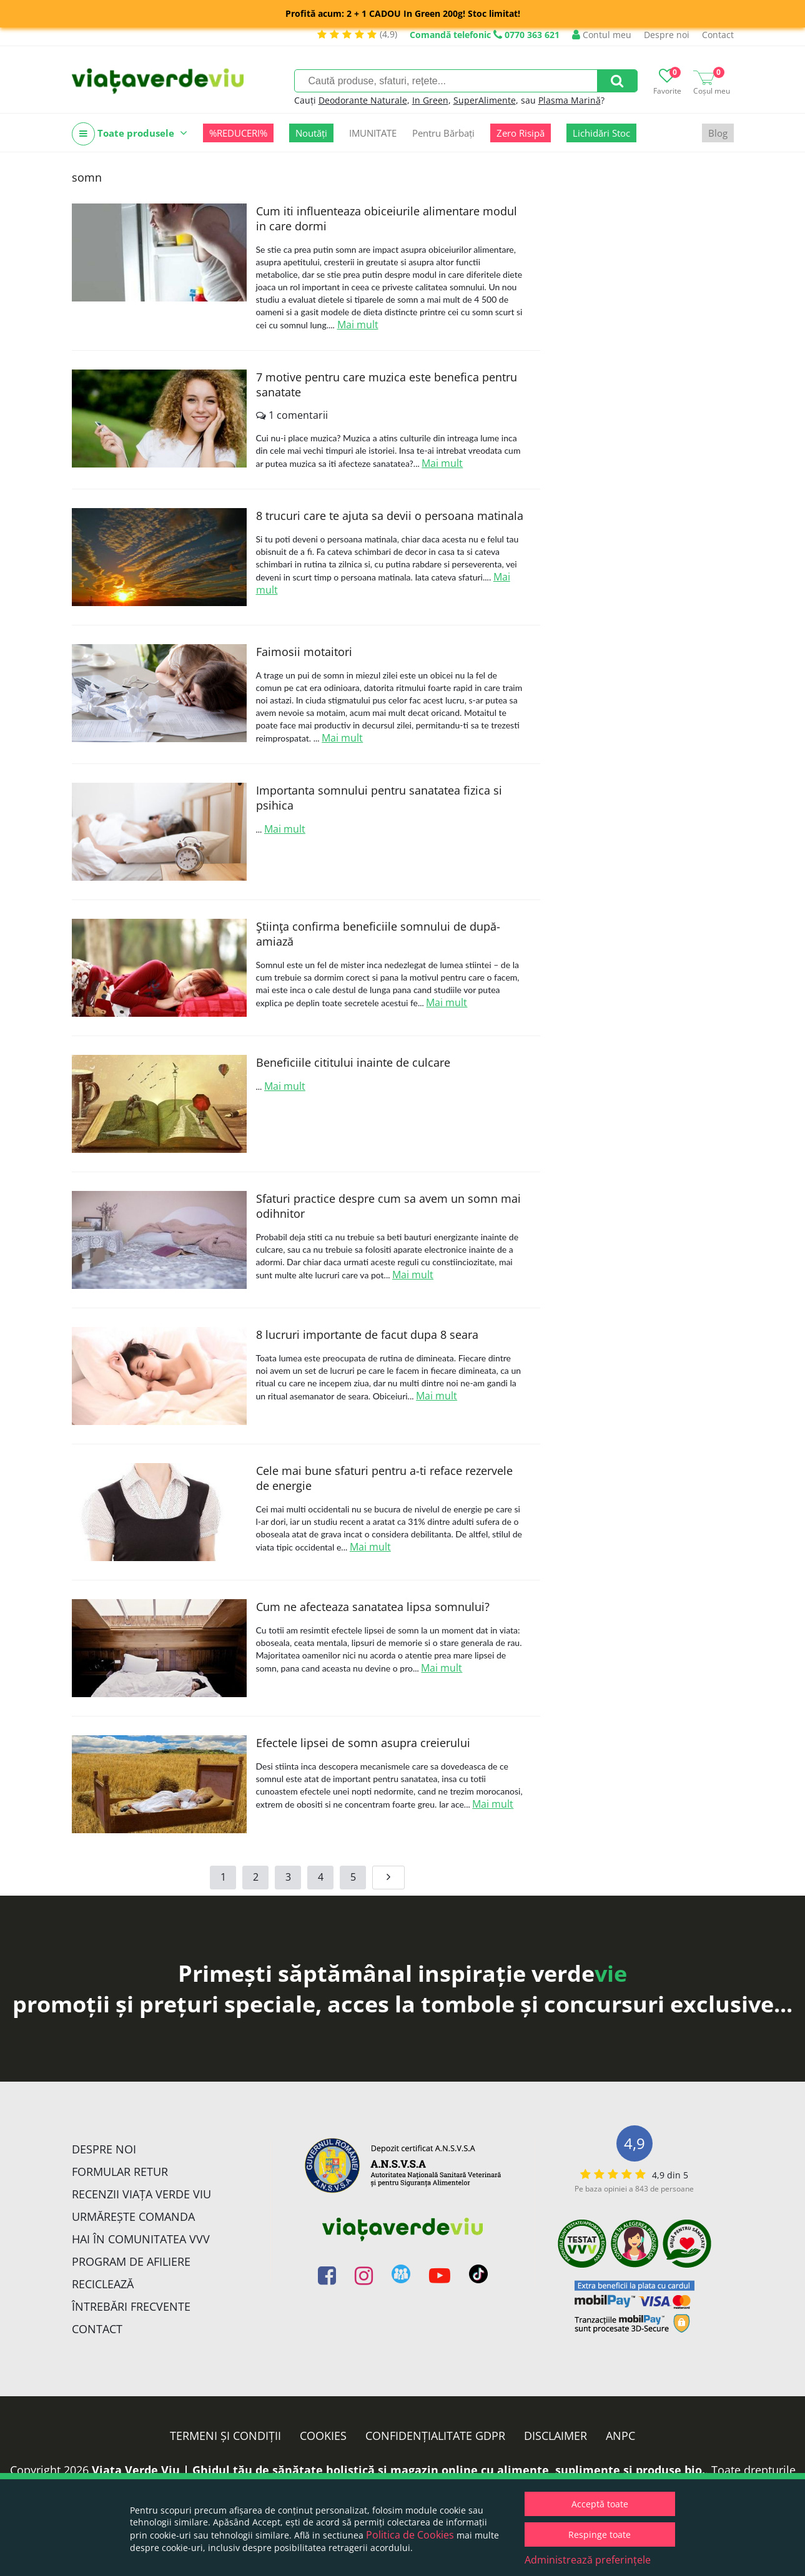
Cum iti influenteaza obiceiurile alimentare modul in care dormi (386, 218)
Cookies (323, 2435)
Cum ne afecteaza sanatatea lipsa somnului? (373, 1606)
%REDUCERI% (238, 133)
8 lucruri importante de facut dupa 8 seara (367, 1334)
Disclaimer (555, 2435)
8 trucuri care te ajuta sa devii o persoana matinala (389, 515)
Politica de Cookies (410, 2535)
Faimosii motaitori (304, 651)
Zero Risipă (520, 133)
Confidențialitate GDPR (435, 2435)
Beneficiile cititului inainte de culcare (353, 1062)
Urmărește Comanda (133, 2216)
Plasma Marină (569, 100)
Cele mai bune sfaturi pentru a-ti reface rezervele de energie (384, 1478)
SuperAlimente (484, 100)
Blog (718, 133)
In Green (430, 100)
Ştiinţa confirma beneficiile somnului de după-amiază (378, 934)
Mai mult (357, 324)
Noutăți (311, 133)
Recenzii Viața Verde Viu (141, 2194)
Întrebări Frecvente (131, 2306)
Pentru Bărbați (443, 133)
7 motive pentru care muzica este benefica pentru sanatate (386, 384)
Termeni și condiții (225, 2435)
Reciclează (103, 2283)
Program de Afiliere (131, 2261)
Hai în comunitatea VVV (141, 2238)
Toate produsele (129, 133)
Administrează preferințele (588, 2560)
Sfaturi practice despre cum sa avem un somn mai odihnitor (388, 1206)
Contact (718, 35)
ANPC (620, 2435)
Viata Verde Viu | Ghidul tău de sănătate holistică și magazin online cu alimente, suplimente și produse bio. (398, 2469)
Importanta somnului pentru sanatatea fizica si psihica (379, 798)
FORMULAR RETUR (120, 2171)
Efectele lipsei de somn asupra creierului (363, 1742)
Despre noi (666, 35)
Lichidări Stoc (601, 133)
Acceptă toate (599, 2504)
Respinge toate (599, 2534)
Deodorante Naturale (363, 100)
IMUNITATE (373, 133)
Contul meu (601, 35)
